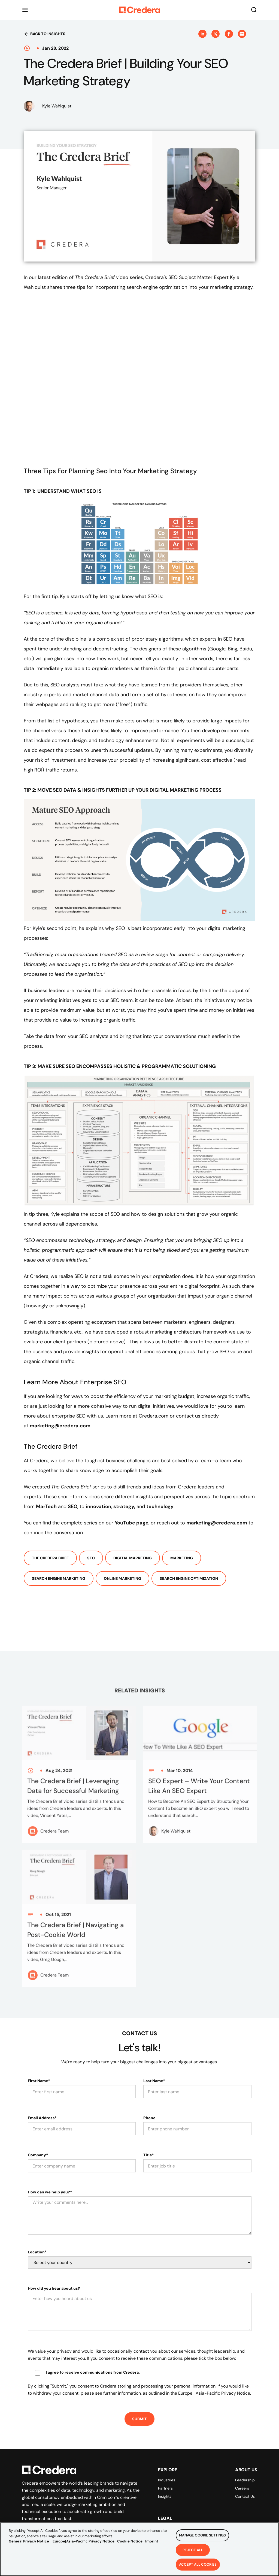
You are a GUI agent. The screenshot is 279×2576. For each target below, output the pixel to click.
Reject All (193, 2550)
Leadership (245, 2480)
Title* (148, 2154)
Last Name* (154, 2080)
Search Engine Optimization (189, 1578)
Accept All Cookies (198, 2564)
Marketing (181, 1558)
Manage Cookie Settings (202, 2535)
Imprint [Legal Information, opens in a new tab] (151, 2541)
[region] (139, 2549)
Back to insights (44, 34)
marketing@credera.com (60, 1425)
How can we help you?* (50, 2192)
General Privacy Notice (29, 2541)
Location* (37, 2252)
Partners (165, 2488)
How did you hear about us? (54, 2288)
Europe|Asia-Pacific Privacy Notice (83, 2541)
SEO (91, 1558)
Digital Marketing (132, 1558)
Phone (149, 2117)
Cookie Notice (129, 2541)
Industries (166, 2480)
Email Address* (42, 2117)
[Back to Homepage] (139, 10)
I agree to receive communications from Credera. (93, 2372)
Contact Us (245, 2496)
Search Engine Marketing (58, 1578)
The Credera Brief (50, 1558)
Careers (242, 2488)
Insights (164, 2496)
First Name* (39, 2080)
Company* (38, 2154)
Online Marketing (122, 1578)
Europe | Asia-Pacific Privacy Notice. (214, 2393)
